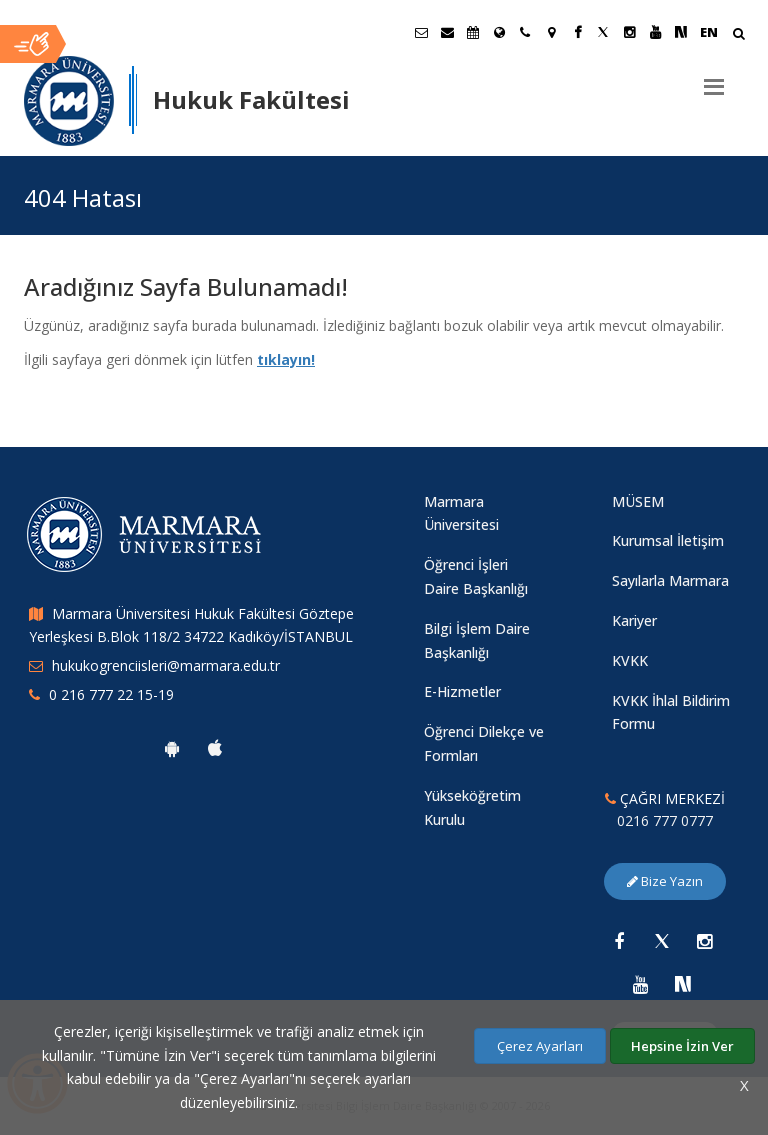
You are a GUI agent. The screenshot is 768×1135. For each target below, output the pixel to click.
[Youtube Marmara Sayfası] (655, 32)
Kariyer (634, 620)
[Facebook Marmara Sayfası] (577, 32)
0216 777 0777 (665, 820)
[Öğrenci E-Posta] (421, 32)
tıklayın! (286, 359)
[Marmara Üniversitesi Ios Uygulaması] (215, 748)
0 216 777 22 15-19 (111, 694)
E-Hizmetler (462, 691)
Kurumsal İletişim (668, 540)
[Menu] (714, 79)
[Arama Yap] (738, 35)
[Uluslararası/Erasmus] (499, 32)
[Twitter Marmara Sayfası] (603, 32)
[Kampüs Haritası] (551, 32)
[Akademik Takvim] (473, 32)
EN (709, 32)
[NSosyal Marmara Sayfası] (681, 32)
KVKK (630, 660)
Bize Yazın (665, 881)
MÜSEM (638, 501)
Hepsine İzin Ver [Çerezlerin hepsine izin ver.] (682, 1046)
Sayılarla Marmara (670, 580)
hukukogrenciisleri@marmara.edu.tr (166, 665)
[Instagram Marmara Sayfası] (629, 32)
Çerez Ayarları (540, 1046)
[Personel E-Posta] (447, 32)
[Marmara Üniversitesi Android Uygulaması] (172, 748)
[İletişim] (525, 32)
